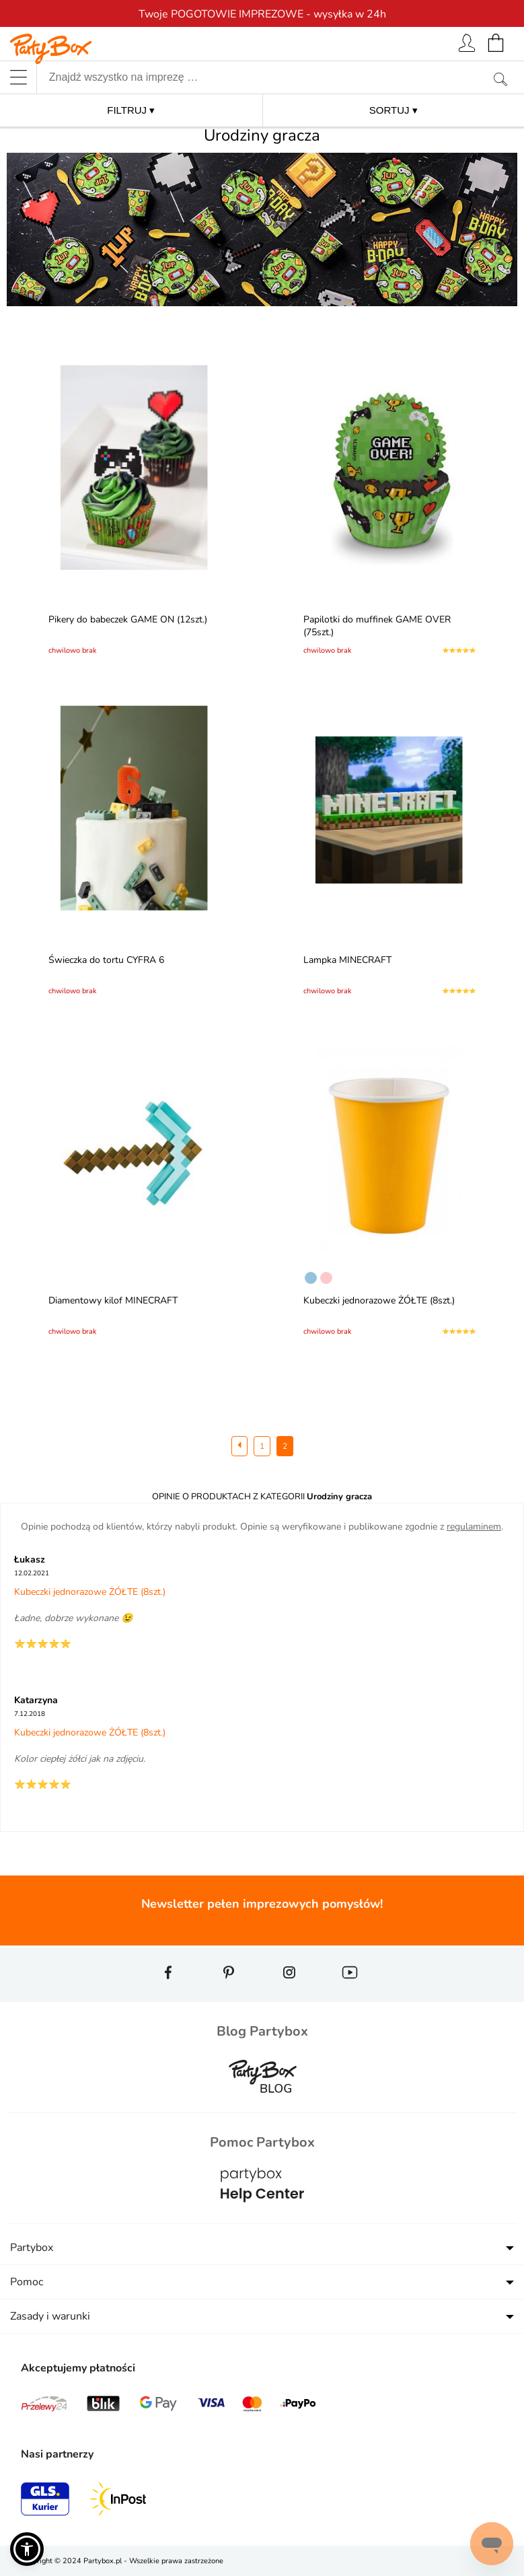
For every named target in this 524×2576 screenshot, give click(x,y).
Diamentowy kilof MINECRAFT (115, 1300)
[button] (26, 2549)
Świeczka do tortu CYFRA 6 (108, 960)
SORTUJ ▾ (393, 110)
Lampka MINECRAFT (349, 960)
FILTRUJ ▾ (131, 110)
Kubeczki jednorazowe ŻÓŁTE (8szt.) (381, 1300)
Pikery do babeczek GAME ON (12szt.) (129, 619)
